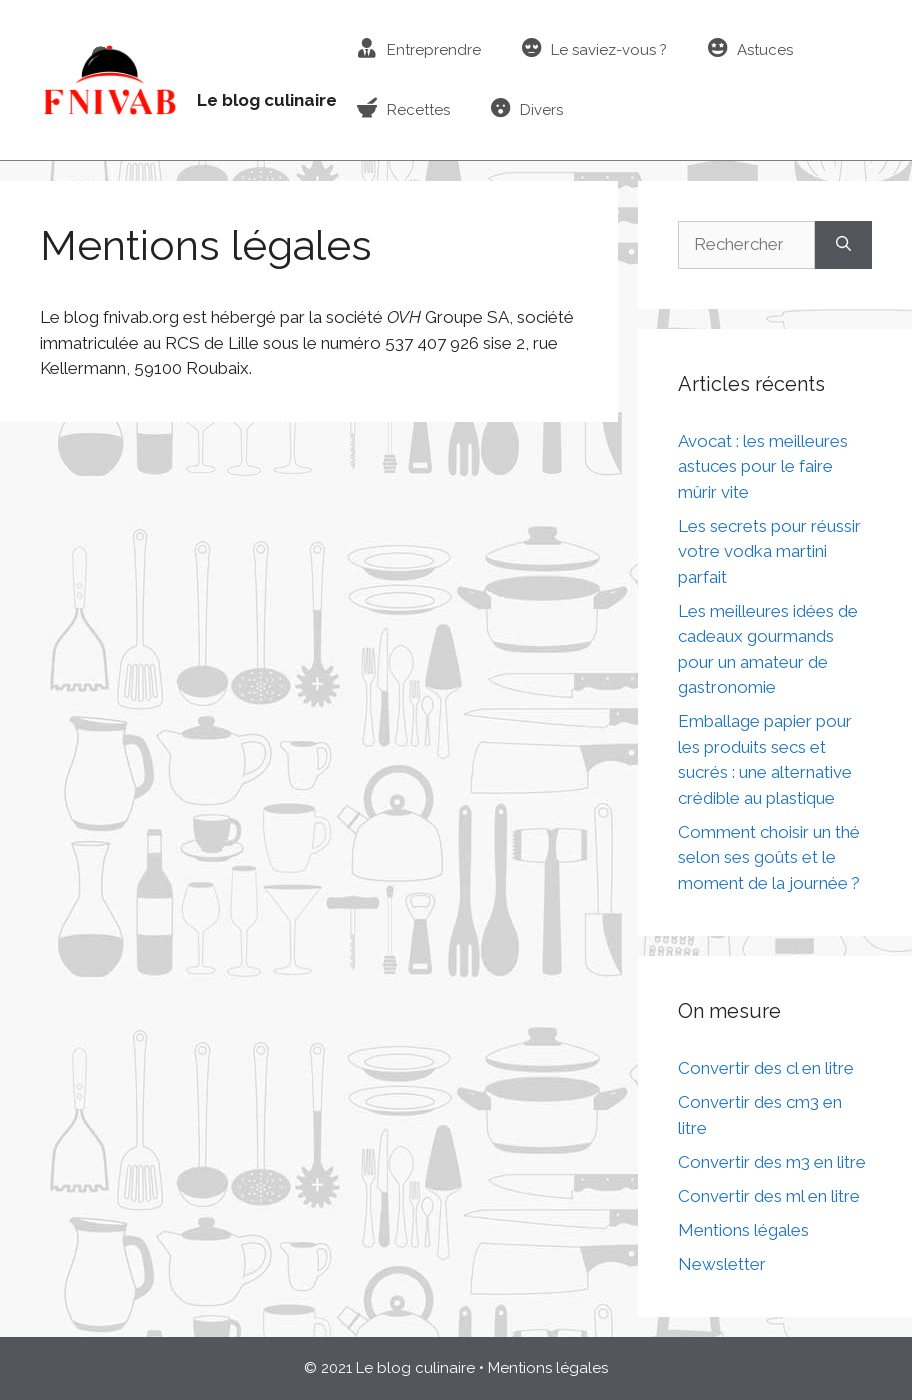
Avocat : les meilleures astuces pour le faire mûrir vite (763, 466)
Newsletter (722, 1264)
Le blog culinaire (267, 100)
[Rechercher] (843, 245)
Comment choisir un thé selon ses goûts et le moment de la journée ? (769, 857)
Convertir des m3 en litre (772, 1162)
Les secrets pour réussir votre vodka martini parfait (769, 551)
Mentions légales (743, 1230)
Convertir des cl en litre (766, 1068)
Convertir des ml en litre (769, 1196)
